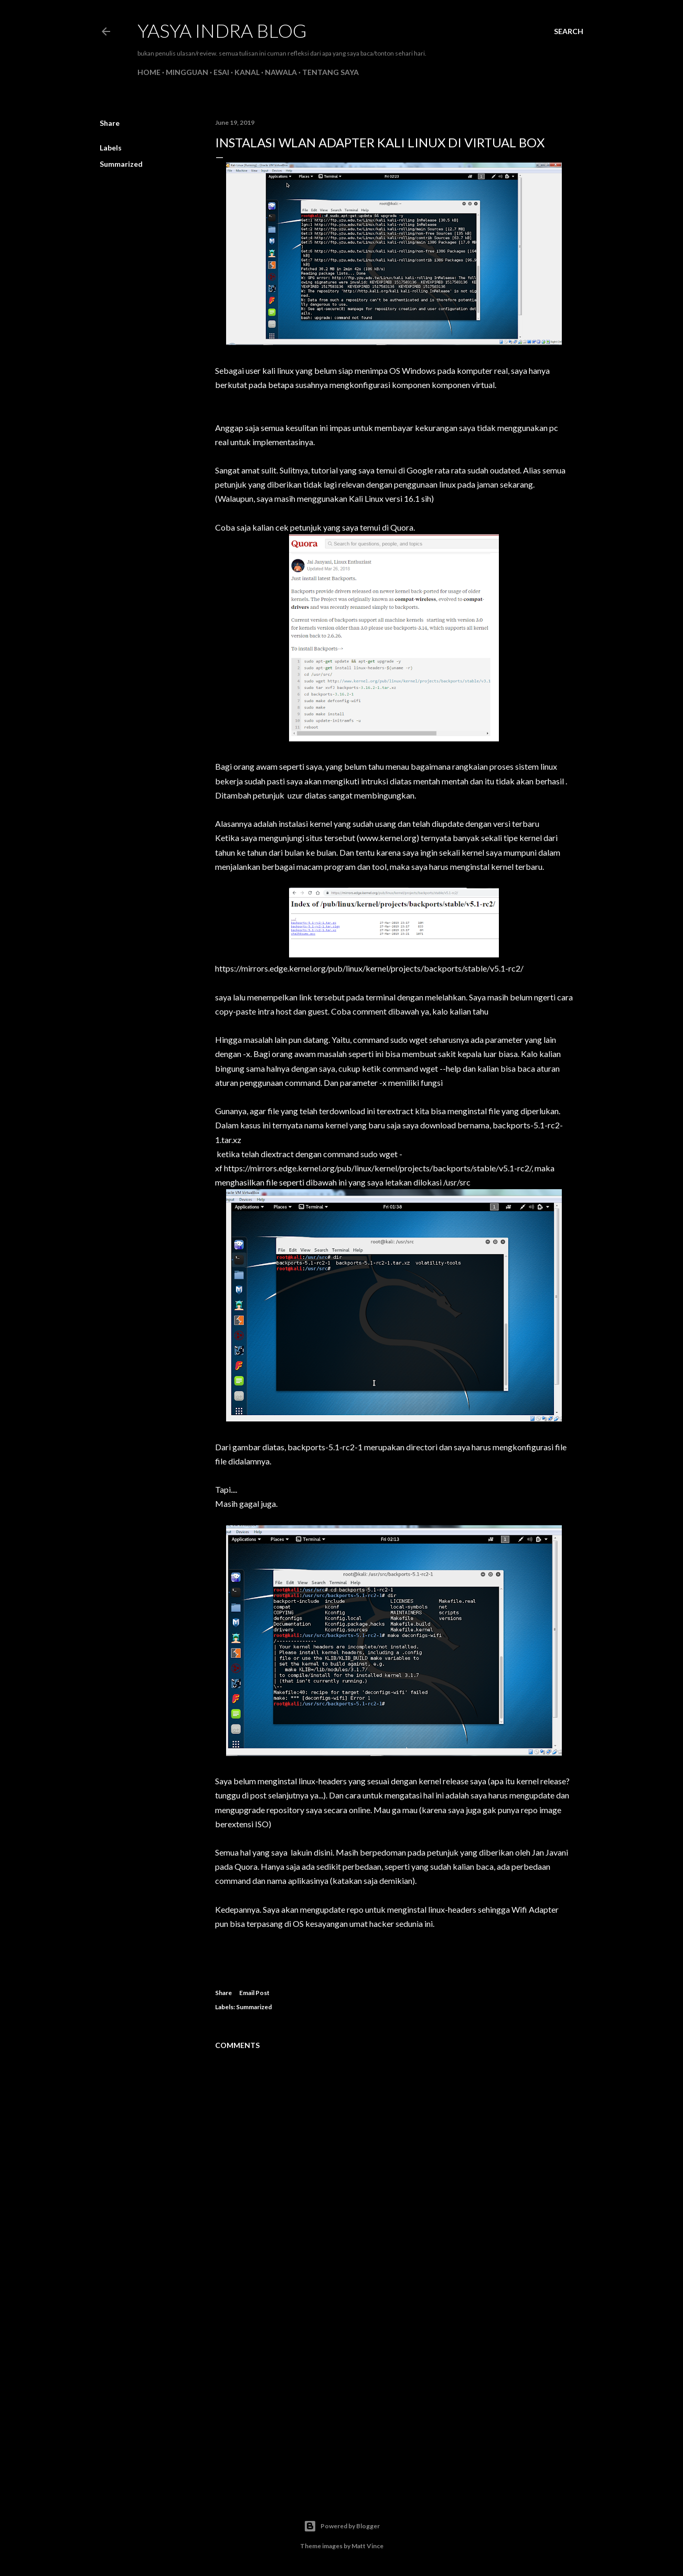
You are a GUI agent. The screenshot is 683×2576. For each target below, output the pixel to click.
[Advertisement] (394, 2394)
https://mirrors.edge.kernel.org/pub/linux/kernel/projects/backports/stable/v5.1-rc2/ (369, 968)
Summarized (121, 163)
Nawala (281, 72)
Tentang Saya (330, 72)
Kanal (247, 72)
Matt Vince (367, 2546)
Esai (221, 72)
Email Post (254, 1993)
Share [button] (110, 122)
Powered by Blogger (342, 2526)
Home (149, 72)
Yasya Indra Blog (222, 30)
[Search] (568, 31)
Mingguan (187, 72)
